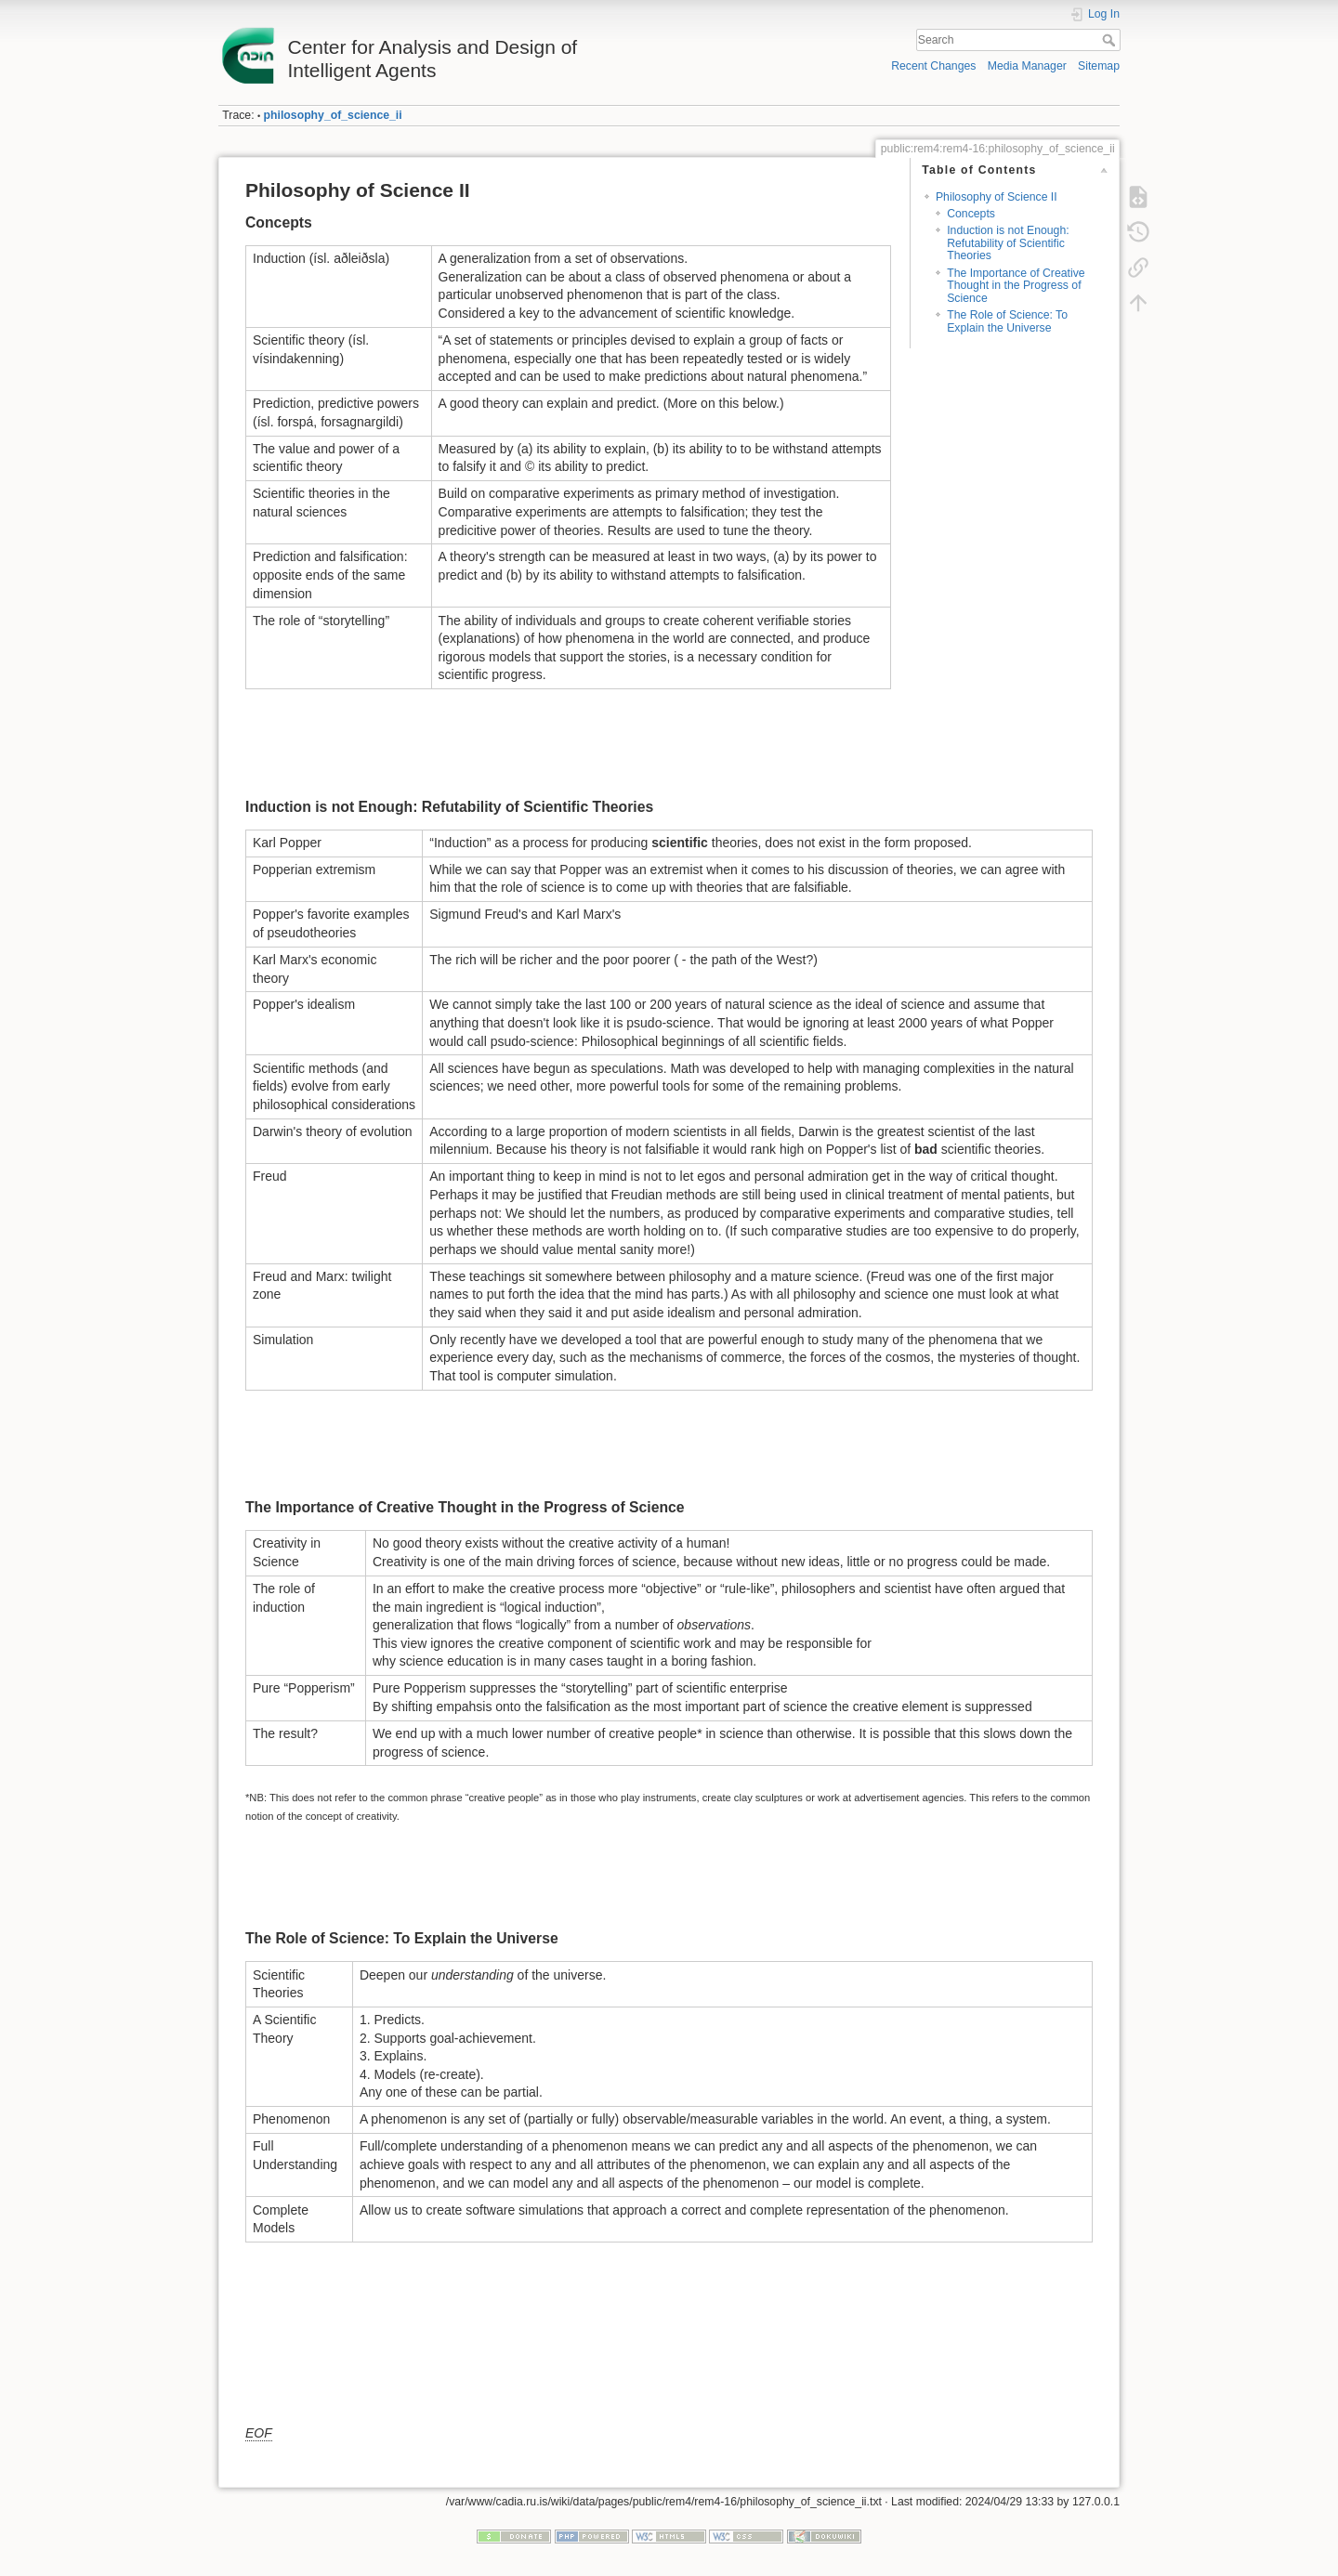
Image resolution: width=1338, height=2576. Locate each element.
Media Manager (1027, 65)
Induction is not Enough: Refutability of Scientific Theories (1008, 243)
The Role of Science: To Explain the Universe (1007, 320)
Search (1111, 39)
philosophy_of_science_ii (333, 115)
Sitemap (1099, 65)
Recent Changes (933, 65)
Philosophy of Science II (996, 196)
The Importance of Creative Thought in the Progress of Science (1015, 286)
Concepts (971, 213)
